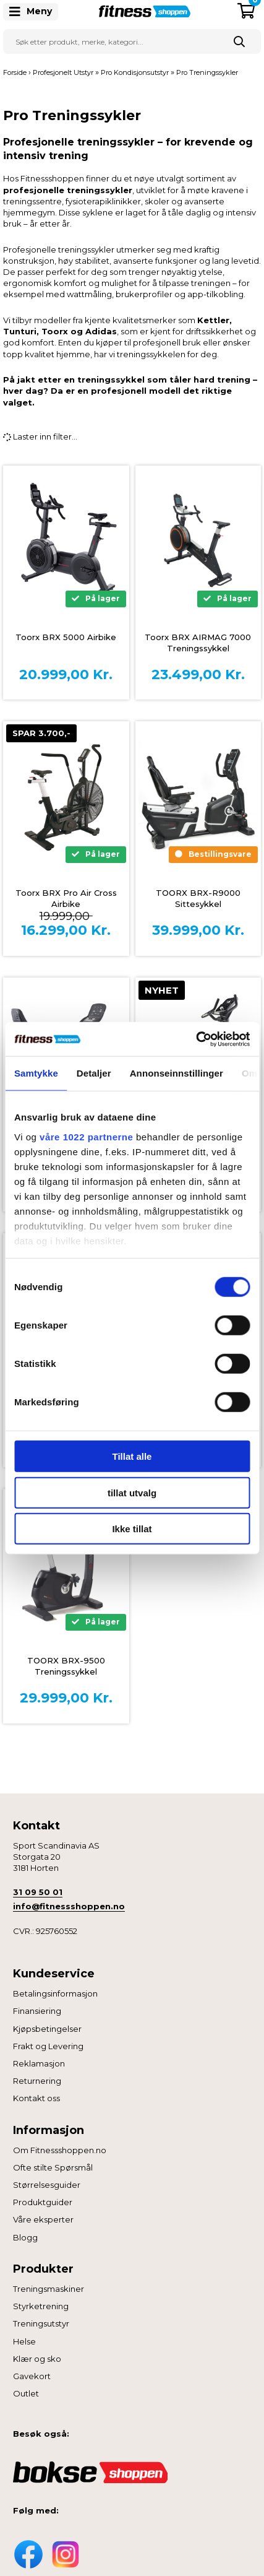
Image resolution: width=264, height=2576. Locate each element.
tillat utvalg (132, 1492)
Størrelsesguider (46, 2185)
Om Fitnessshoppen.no (59, 2150)
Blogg (25, 2237)
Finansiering (37, 2011)
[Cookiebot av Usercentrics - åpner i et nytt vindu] (196, 1039)
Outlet (26, 2393)
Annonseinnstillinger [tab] (176, 1073)
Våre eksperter (43, 2219)
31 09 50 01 (37, 1892)
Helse (24, 2341)
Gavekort (32, 2376)
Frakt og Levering (48, 2046)
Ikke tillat (131, 1529)
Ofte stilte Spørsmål (53, 2167)
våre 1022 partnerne (86, 1136)
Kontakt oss (36, 2098)
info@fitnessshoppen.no (69, 1906)
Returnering (37, 2081)
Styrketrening (41, 2306)
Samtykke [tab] (36, 1073)
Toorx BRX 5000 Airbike (65, 637)
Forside (15, 72)
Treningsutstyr (41, 2323)
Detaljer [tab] (94, 1073)
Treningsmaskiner (48, 2289)
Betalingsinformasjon (55, 1993)
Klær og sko (37, 2359)
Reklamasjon (39, 2063)
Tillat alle (132, 1456)
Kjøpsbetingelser (47, 2029)
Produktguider (42, 2202)
